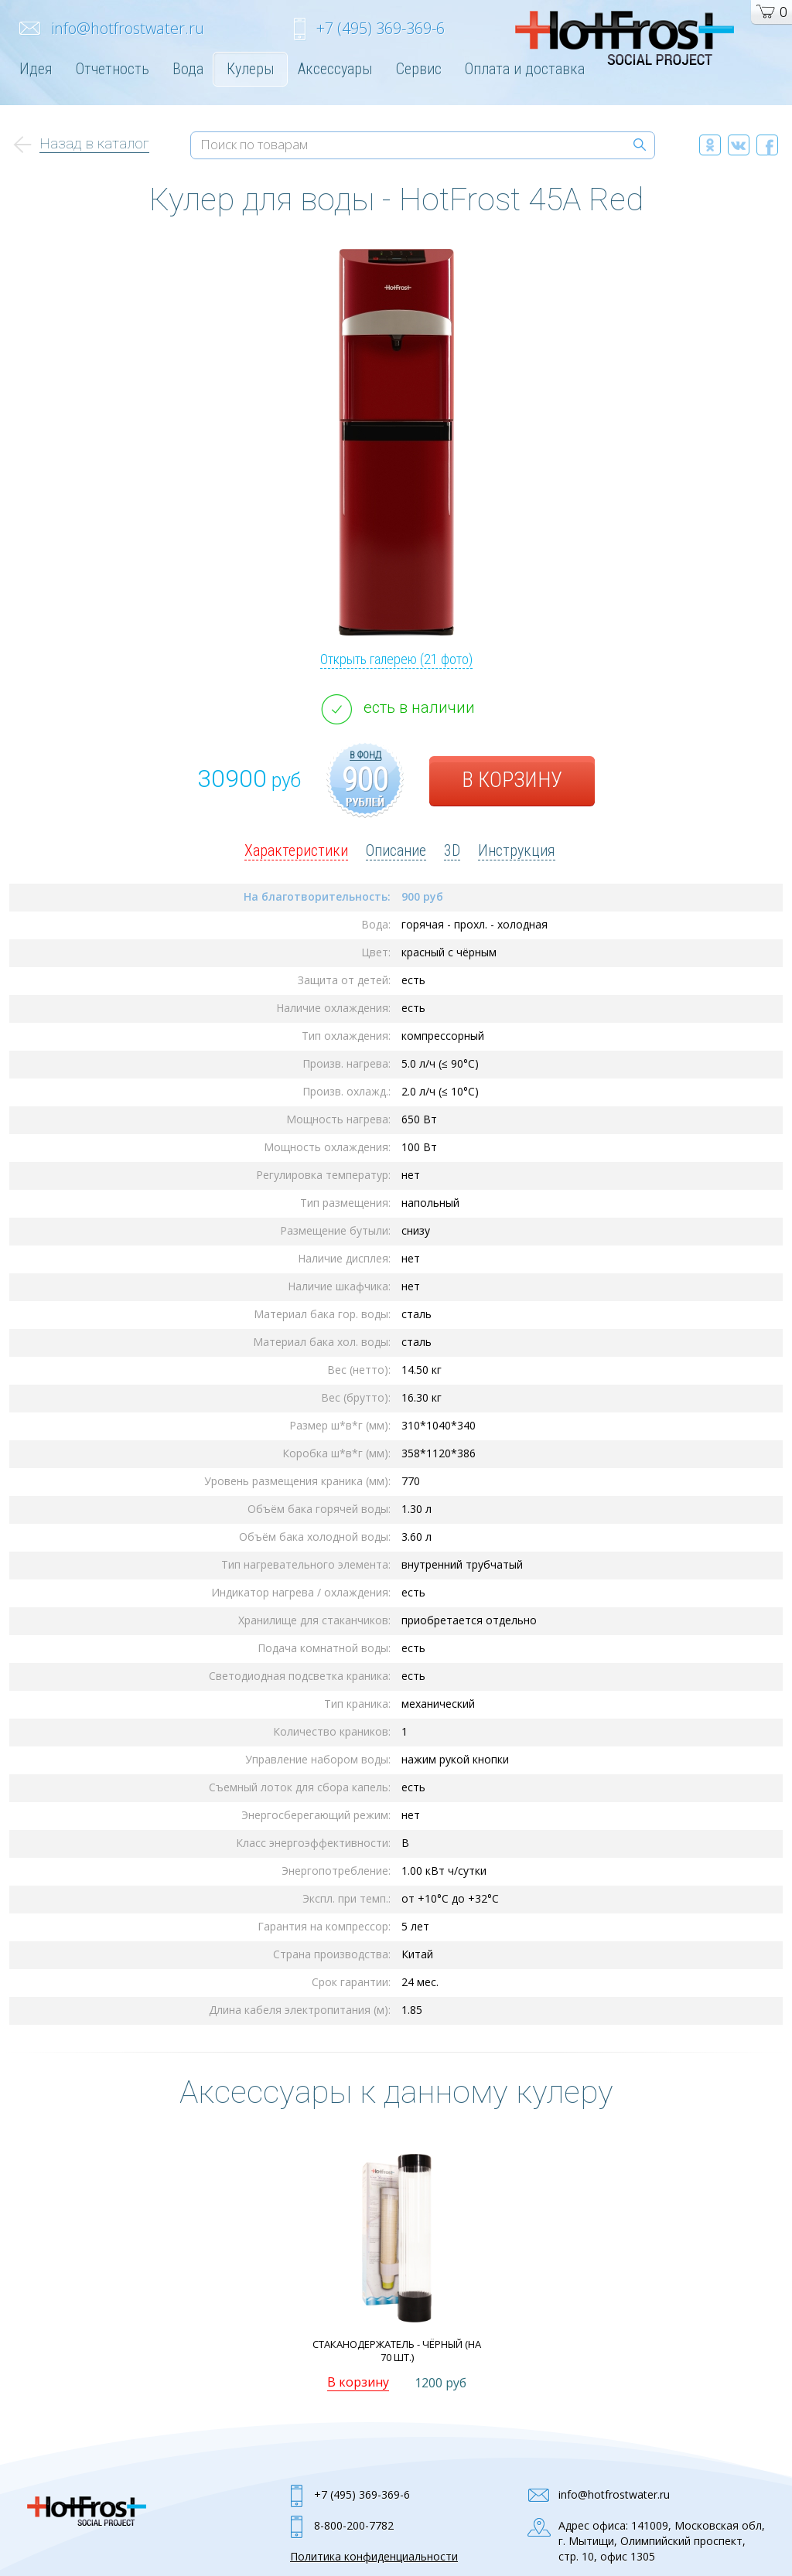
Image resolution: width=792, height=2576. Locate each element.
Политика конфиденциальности (374, 2556)
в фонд (365, 755)
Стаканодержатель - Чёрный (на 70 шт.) (396, 2351)
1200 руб (440, 2382)
